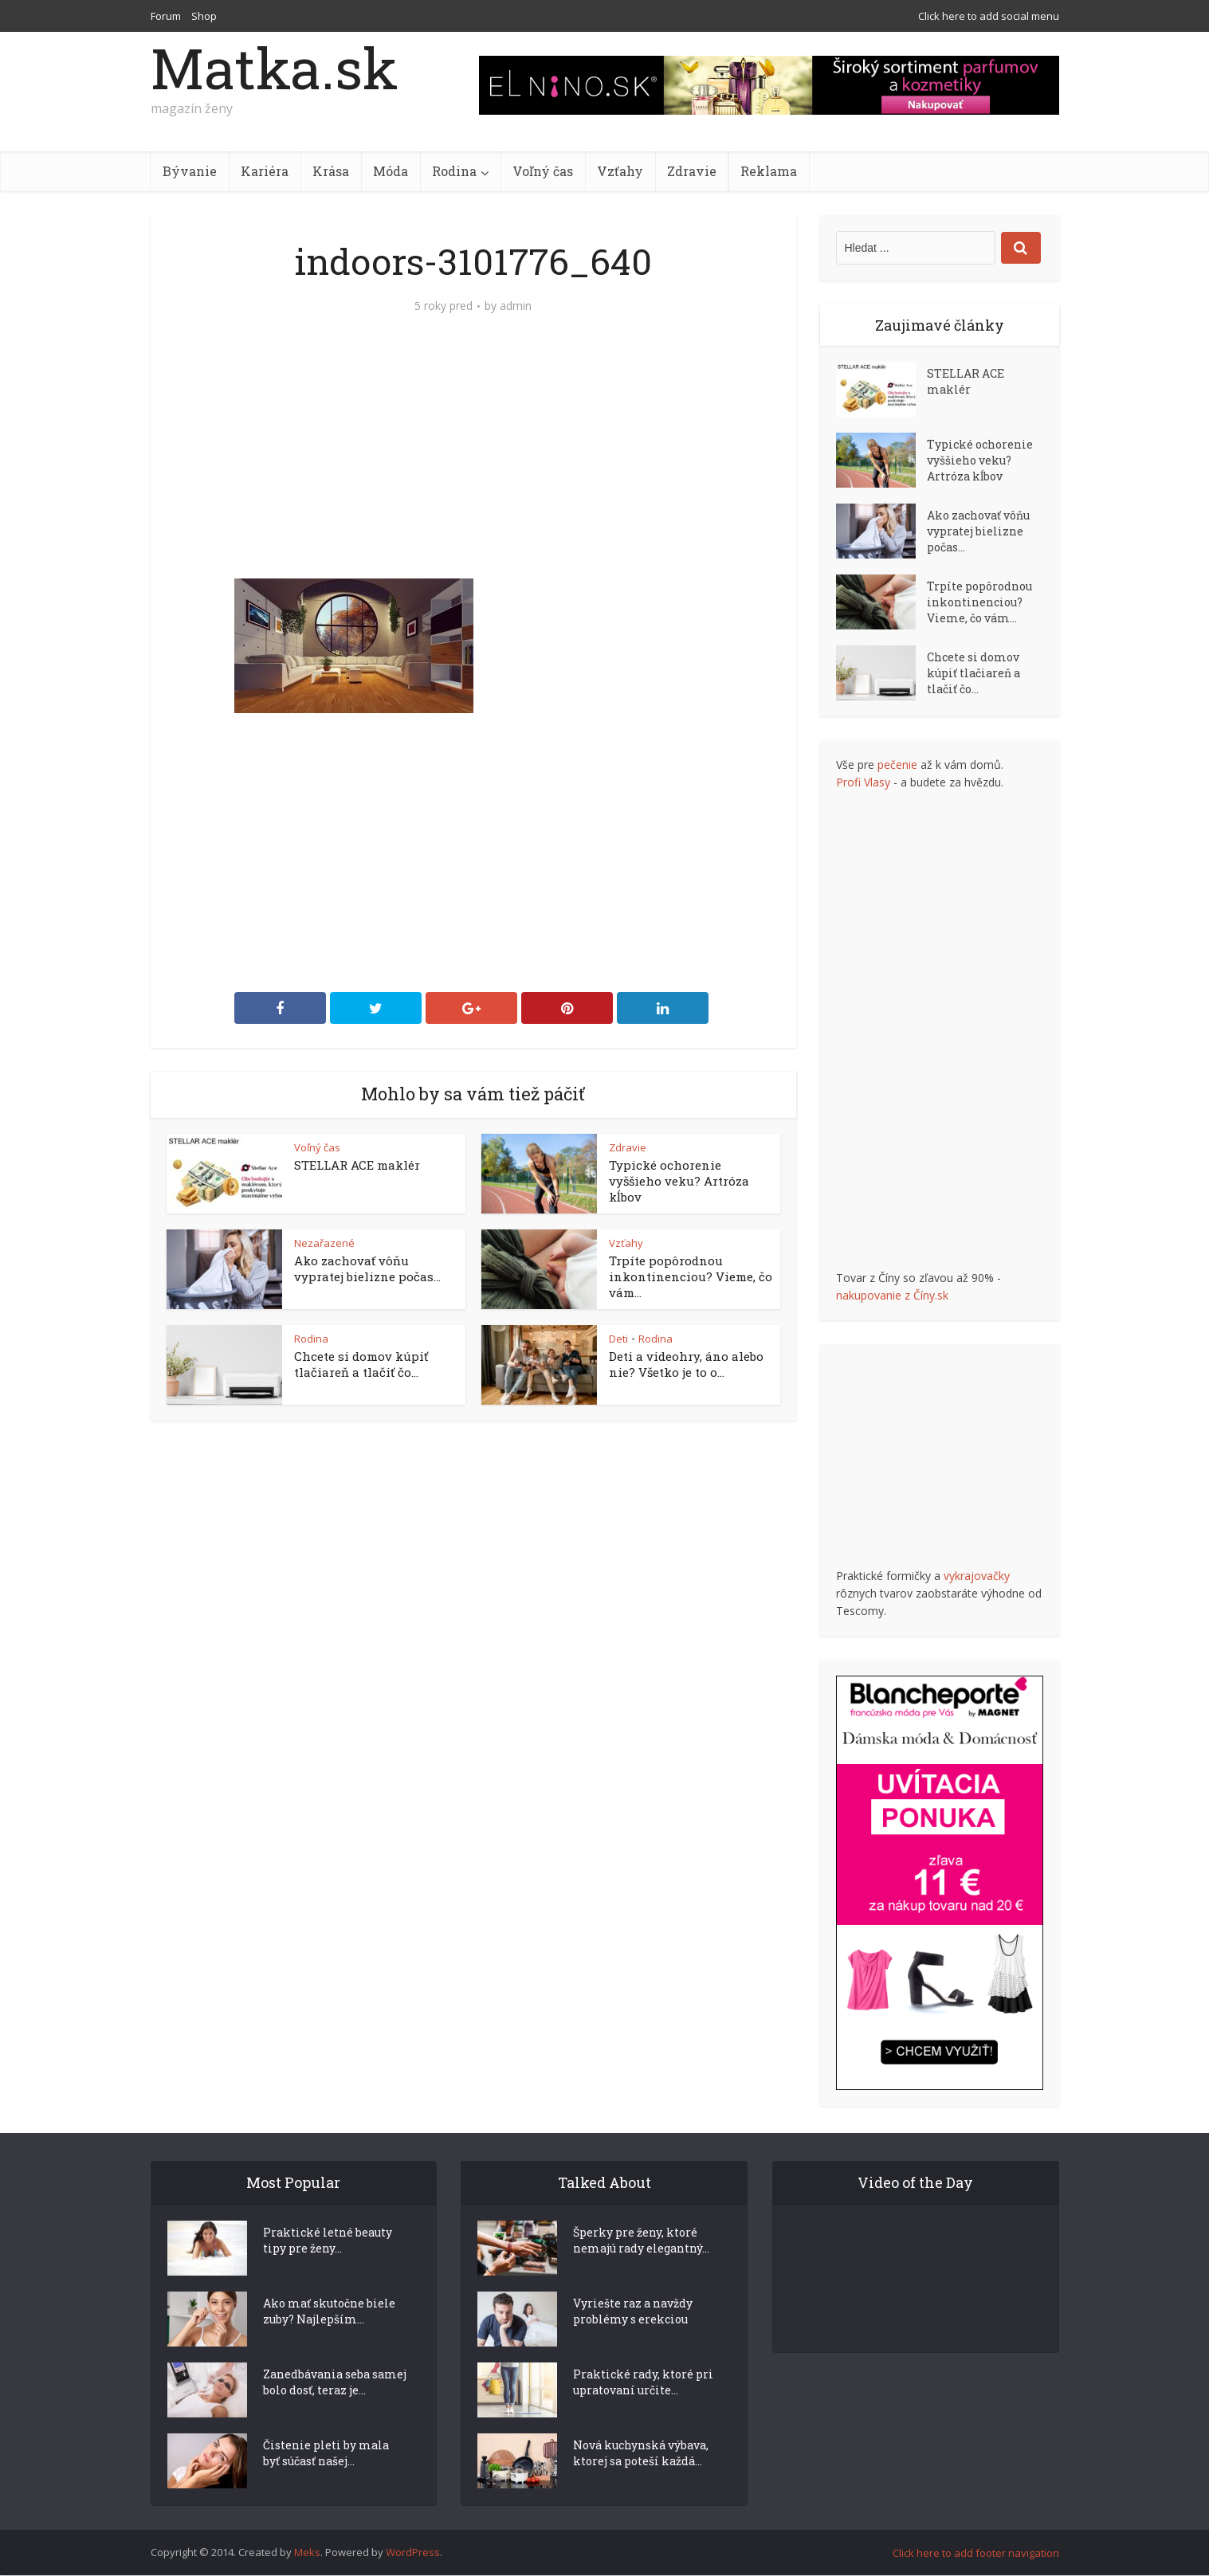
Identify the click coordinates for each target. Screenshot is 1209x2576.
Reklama (768, 171)
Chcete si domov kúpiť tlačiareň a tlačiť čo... (361, 1364)
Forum (166, 16)
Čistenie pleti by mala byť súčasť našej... (326, 2481)
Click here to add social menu (988, 16)
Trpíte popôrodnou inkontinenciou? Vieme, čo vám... (690, 1276)
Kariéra (265, 171)
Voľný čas (542, 171)
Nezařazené (324, 1243)
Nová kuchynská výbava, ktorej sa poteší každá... (641, 2481)
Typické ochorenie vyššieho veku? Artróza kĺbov (679, 1181)
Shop (204, 16)
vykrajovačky (977, 1575)
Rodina (454, 171)
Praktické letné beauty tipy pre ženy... (327, 2268)
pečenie (897, 764)
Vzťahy (620, 171)
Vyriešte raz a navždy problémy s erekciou (633, 2339)
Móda (390, 171)
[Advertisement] (473, 458)
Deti (618, 1338)
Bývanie (190, 171)
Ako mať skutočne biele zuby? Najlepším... (329, 2339)
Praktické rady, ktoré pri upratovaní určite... (643, 2410)
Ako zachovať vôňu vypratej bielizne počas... (367, 1268)
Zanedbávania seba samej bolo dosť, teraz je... (334, 2410)
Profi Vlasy (863, 782)
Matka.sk (274, 68)
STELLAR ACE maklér (357, 1165)
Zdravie (691, 171)
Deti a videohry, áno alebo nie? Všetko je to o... (686, 1364)
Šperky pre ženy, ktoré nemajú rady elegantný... (641, 2268)
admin (516, 306)
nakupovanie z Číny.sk (892, 1295)
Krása (330, 171)
